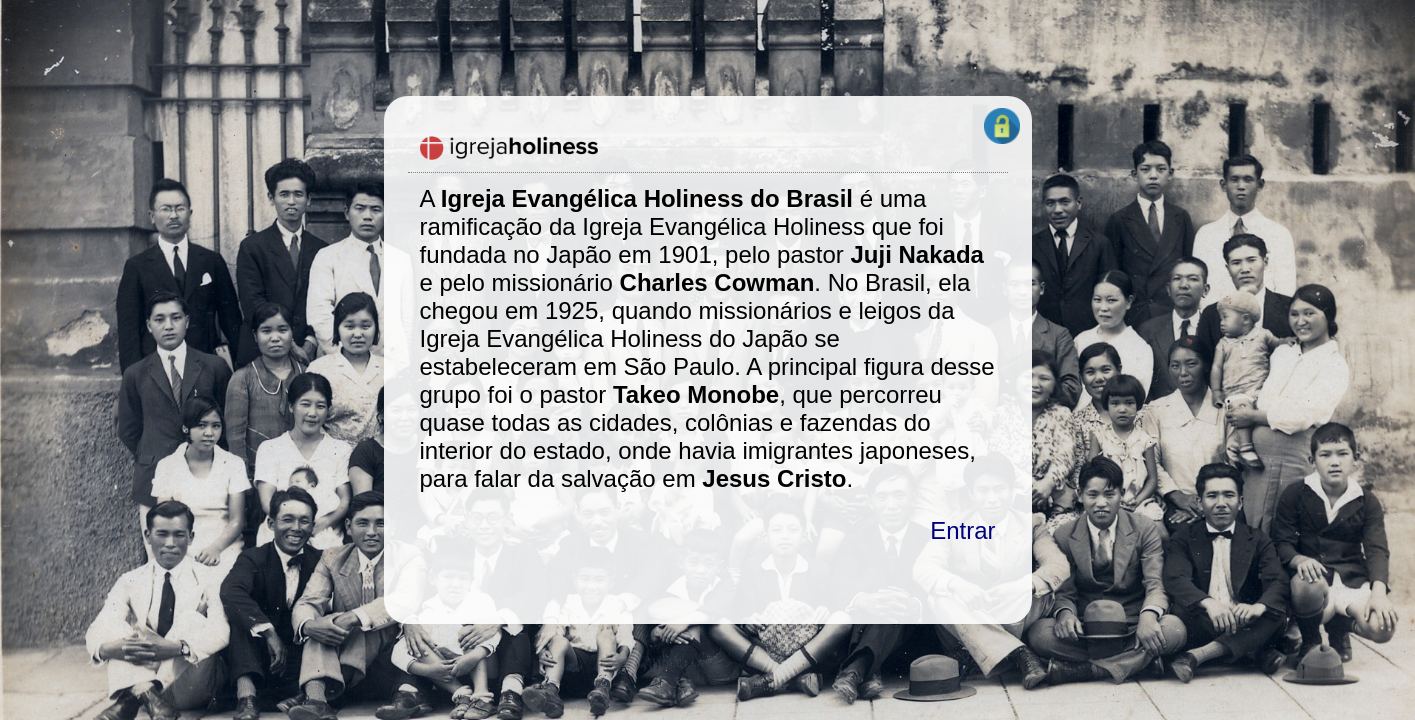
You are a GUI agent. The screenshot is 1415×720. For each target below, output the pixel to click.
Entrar (962, 530)
